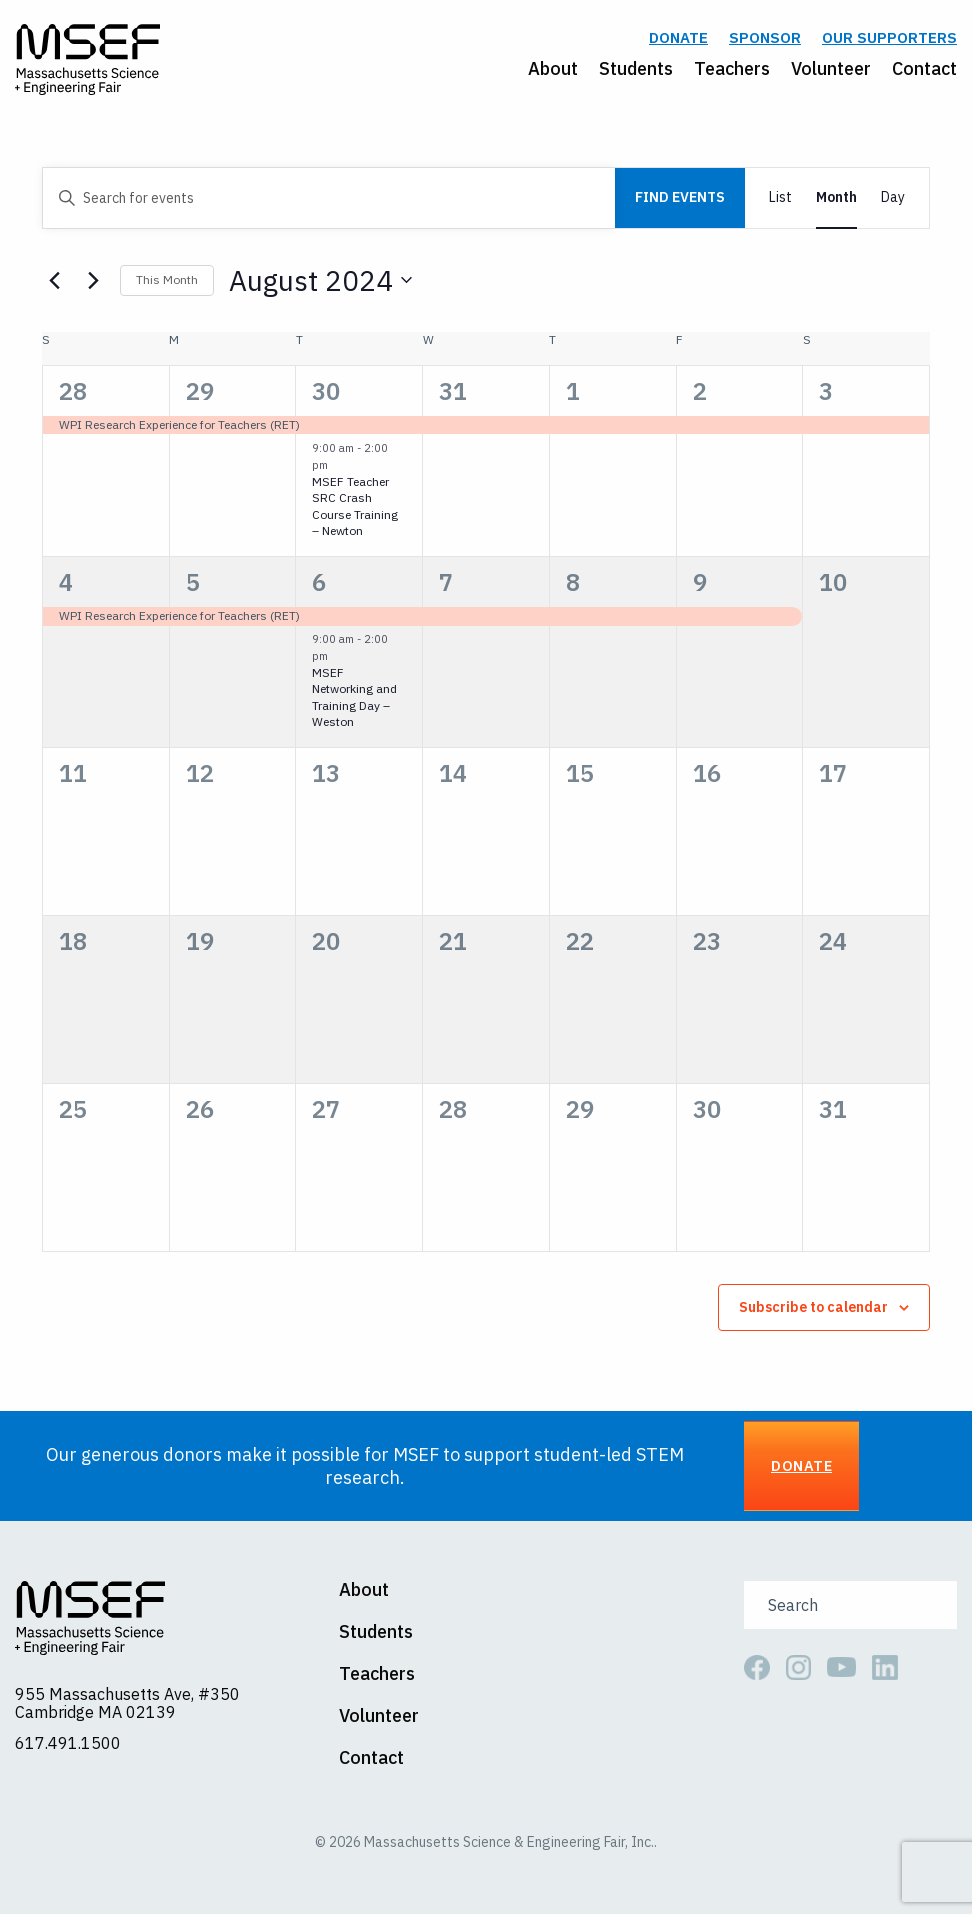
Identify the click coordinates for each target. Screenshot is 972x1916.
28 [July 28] (73, 393)
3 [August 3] (826, 393)
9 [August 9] (700, 585)
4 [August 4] (66, 585)
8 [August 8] (573, 585)
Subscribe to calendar (813, 1310)
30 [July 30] (326, 393)
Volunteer (831, 69)
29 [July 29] (200, 393)
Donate (678, 39)
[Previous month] (54, 283)
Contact (924, 69)
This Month (167, 282)
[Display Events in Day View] (893, 200)
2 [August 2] (700, 393)
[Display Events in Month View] (836, 200)
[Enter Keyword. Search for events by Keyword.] (329, 200)
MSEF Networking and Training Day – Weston (354, 699)
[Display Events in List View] (780, 200)
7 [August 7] (446, 585)
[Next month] (93, 283)
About (553, 69)
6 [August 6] (319, 585)
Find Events (680, 200)
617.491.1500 (68, 1745)
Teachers (732, 69)
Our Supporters (889, 39)
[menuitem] (542, 70)
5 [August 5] (193, 585)
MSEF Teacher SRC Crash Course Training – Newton (355, 508)
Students (636, 69)
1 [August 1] (573, 393)
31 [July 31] (453, 393)
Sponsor (765, 39)
